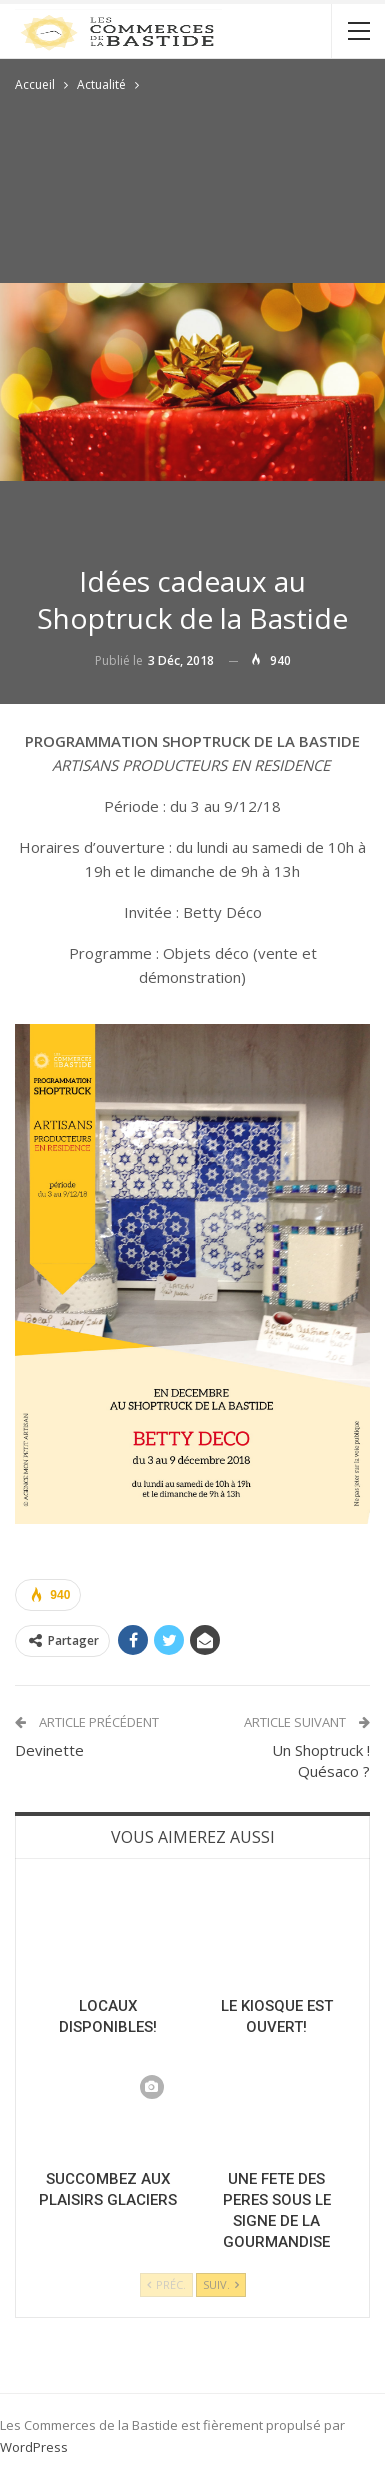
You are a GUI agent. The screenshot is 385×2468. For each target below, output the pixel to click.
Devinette (49, 1750)
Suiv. (221, 2284)
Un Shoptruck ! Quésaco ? (321, 1760)
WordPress (34, 2447)
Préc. (166, 2284)
